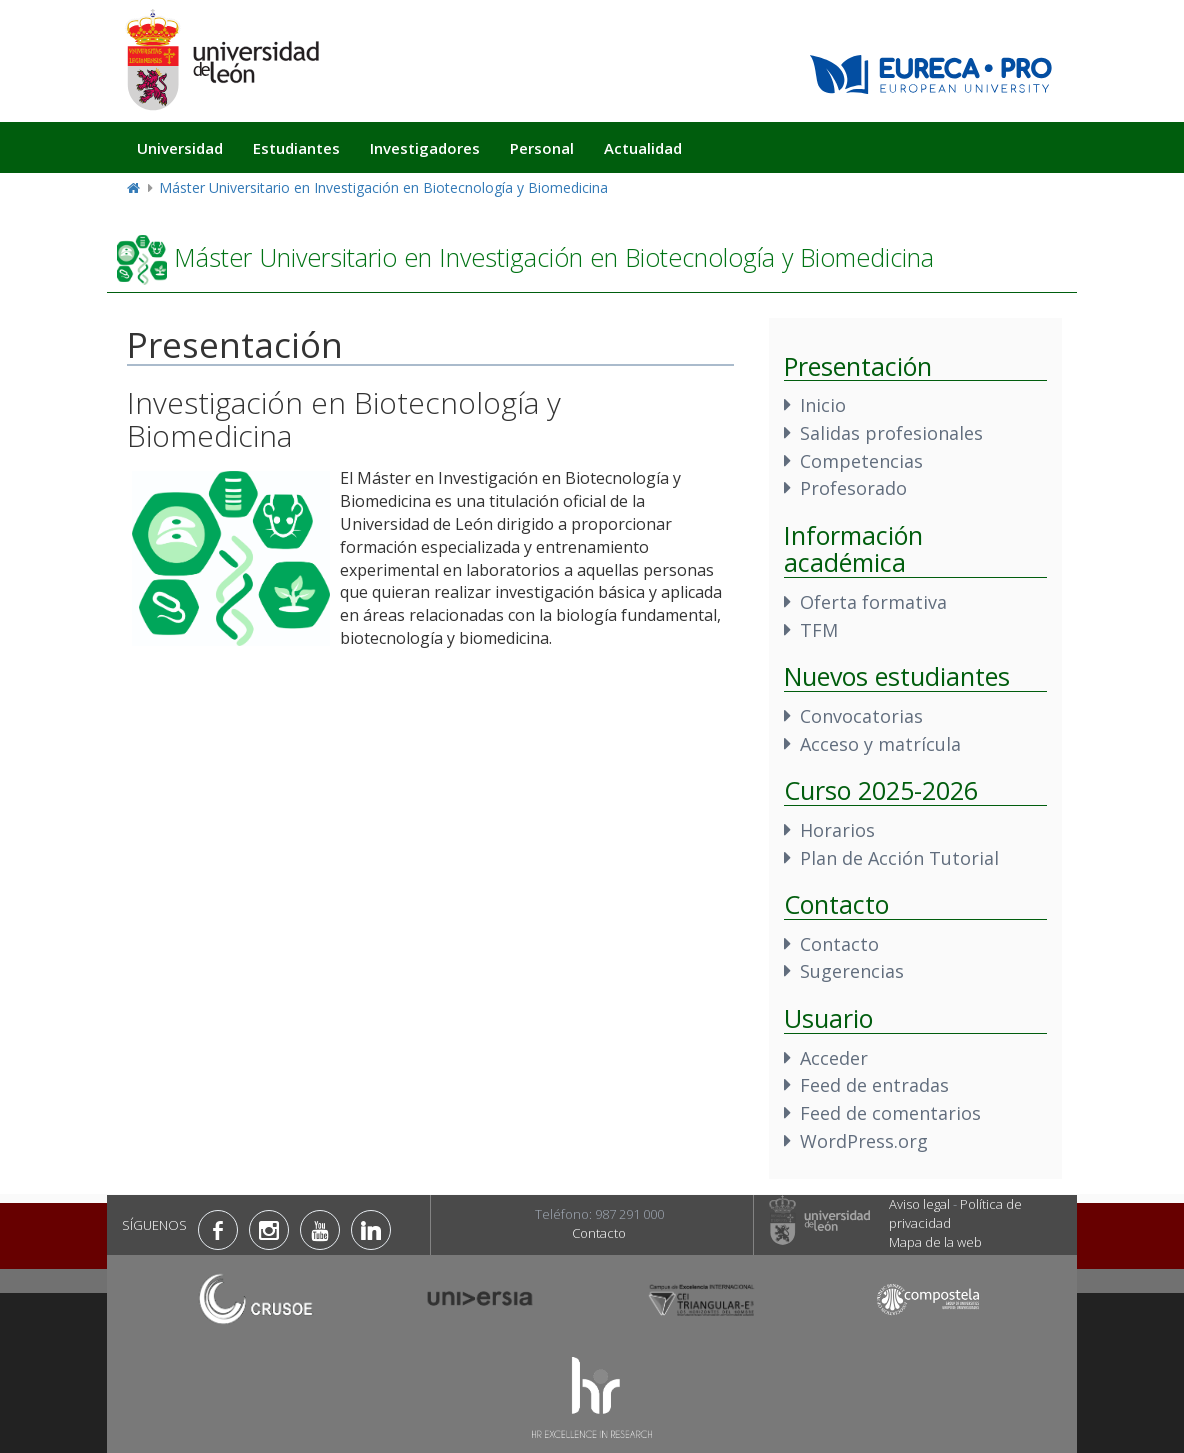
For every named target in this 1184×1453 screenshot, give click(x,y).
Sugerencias (852, 971)
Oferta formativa (873, 602)
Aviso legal (919, 1204)
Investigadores (425, 148)
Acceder (834, 1058)
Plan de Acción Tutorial (899, 858)
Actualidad (643, 148)
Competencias (861, 461)
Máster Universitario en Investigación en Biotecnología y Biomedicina (383, 187)
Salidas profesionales (891, 433)
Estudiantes (296, 148)
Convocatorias (861, 716)
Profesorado (853, 488)
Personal (542, 148)
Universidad (180, 148)
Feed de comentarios (890, 1113)
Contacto (839, 944)
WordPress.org (864, 1141)
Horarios (837, 830)
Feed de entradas (874, 1085)
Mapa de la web (935, 1242)
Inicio (823, 405)
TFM (819, 630)
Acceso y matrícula (880, 744)
